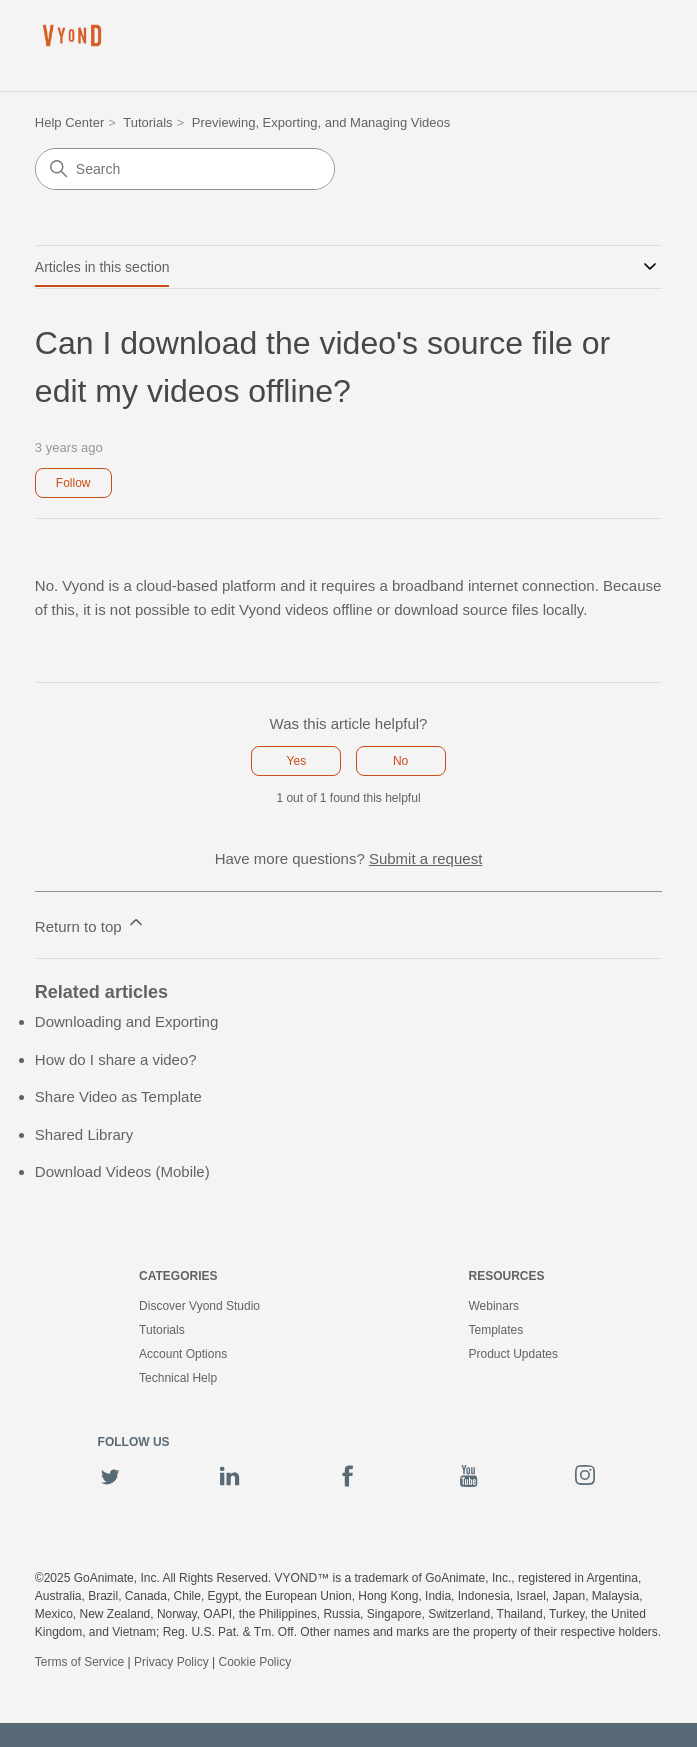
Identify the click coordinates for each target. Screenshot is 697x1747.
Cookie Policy (254, 1662)
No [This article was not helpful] (400, 761)
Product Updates (513, 1354)
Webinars (494, 1306)
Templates (496, 1330)
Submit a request (425, 858)
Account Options (183, 1354)
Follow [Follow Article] (73, 483)
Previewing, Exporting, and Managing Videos (321, 122)
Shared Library (84, 1134)
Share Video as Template (118, 1096)
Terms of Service (79, 1662)
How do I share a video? (116, 1059)
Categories (178, 1276)
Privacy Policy (171, 1662)
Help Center (69, 122)
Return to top (90, 923)
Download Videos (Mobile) (122, 1171)
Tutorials (147, 122)
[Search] (185, 169)
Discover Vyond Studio (199, 1306)
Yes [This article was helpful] (297, 761)
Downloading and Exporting (126, 1021)
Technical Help (178, 1378)
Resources (507, 1276)
